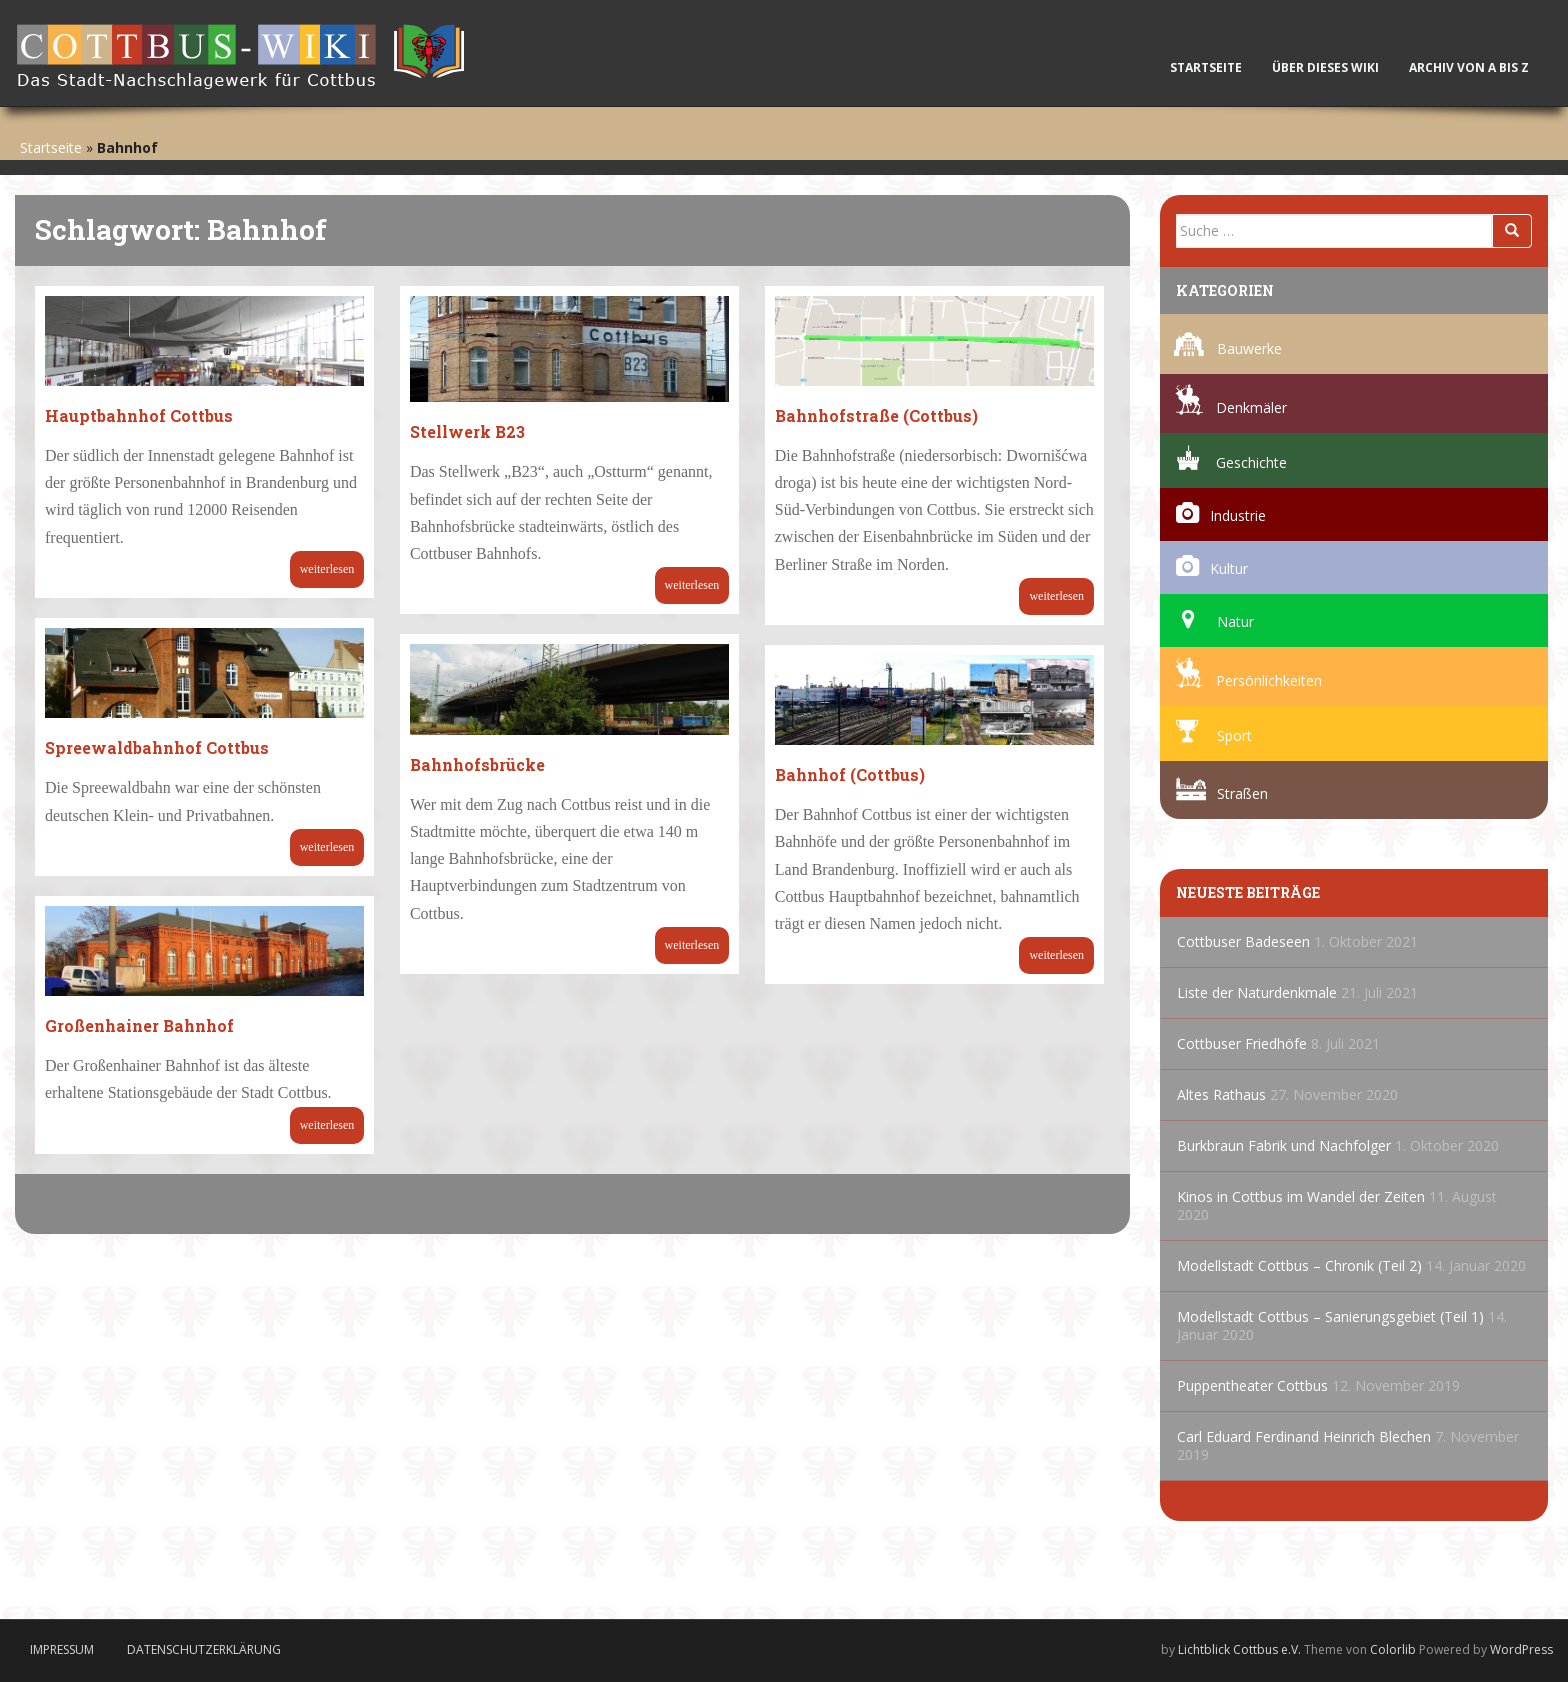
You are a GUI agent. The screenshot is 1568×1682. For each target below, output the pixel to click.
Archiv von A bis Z (1473, 67)
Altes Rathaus (1221, 1094)
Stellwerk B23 (467, 431)
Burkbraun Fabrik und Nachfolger (1284, 1145)
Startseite (1206, 67)
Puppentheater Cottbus (1252, 1385)
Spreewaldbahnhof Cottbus (157, 747)
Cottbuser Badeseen (1243, 941)
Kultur (1229, 568)
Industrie (1238, 515)
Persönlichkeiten (1269, 680)
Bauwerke (1249, 348)
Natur (1235, 621)
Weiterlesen (327, 569)
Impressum (62, 1649)
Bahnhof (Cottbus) (850, 774)
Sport (1234, 735)
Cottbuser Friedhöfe (1242, 1043)
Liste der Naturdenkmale (1257, 992)
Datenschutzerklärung (204, 1649)
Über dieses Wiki (1325, 67)
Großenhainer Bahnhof (139, 1025)
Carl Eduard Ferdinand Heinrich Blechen (1304, 1436)
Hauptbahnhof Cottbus (139, 415)
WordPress (1521, 1649)
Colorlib (1393, 1649)
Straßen (1242, 793)
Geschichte (1251, 462)
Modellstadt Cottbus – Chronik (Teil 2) (1299, 1265)
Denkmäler (1251, 407)
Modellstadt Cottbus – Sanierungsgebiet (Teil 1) (1330, 1316)
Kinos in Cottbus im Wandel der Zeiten (1301, 1196)
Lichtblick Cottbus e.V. (1239, 1649)
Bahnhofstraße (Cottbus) (876, 415)
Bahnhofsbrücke (477, 764)
